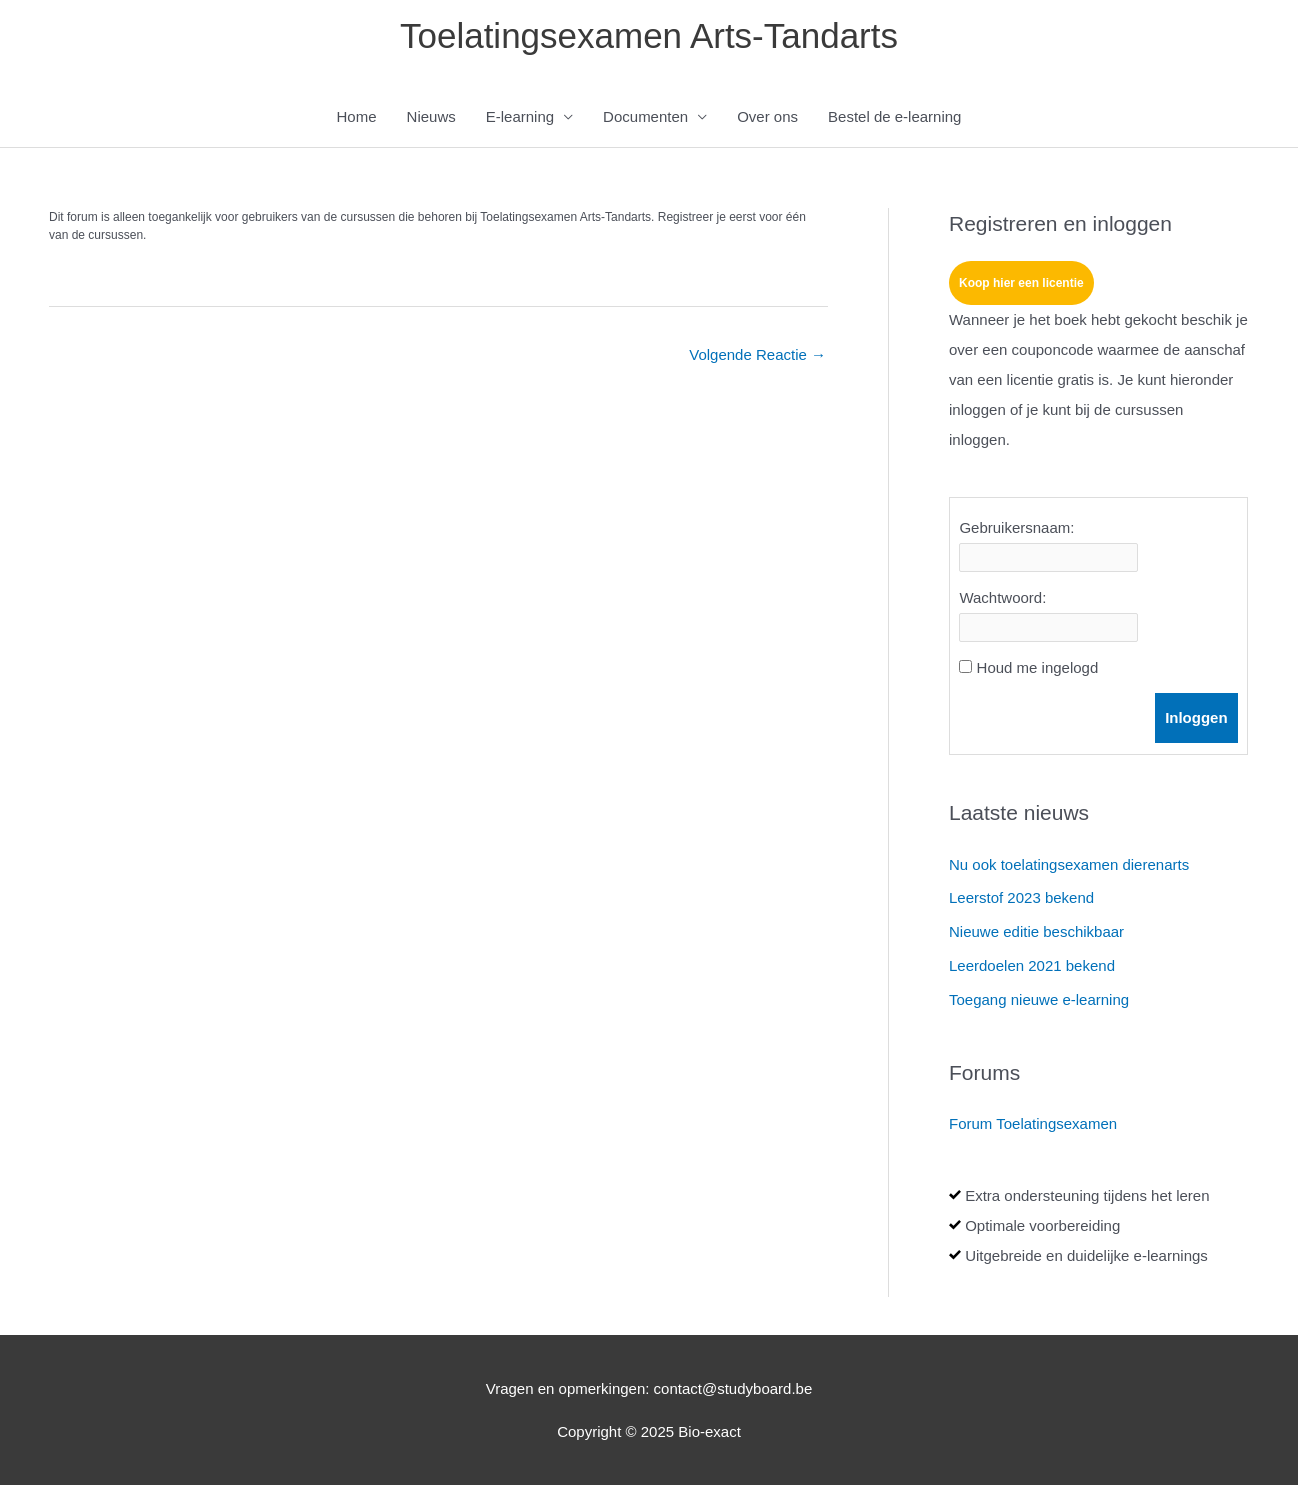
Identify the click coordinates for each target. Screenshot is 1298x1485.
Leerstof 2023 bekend (1021, 897)
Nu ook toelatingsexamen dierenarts (1069, 864)
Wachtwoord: (1002, 597)
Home (357, 116)
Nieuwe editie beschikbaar (1036, 931)
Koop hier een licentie (1021, 283)
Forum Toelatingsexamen (1033, 1123)
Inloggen (1196, 717)
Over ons (767, 116)
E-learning (520, 116)
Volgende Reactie (757, 354)
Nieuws (431, 116)
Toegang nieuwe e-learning (1039, 999)
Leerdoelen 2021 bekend (1032, 965)
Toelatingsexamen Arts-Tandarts (649, 35)
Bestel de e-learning (894, 116)
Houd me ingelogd (1038, 667)
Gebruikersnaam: (1016, 527)
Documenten (645, 116)
